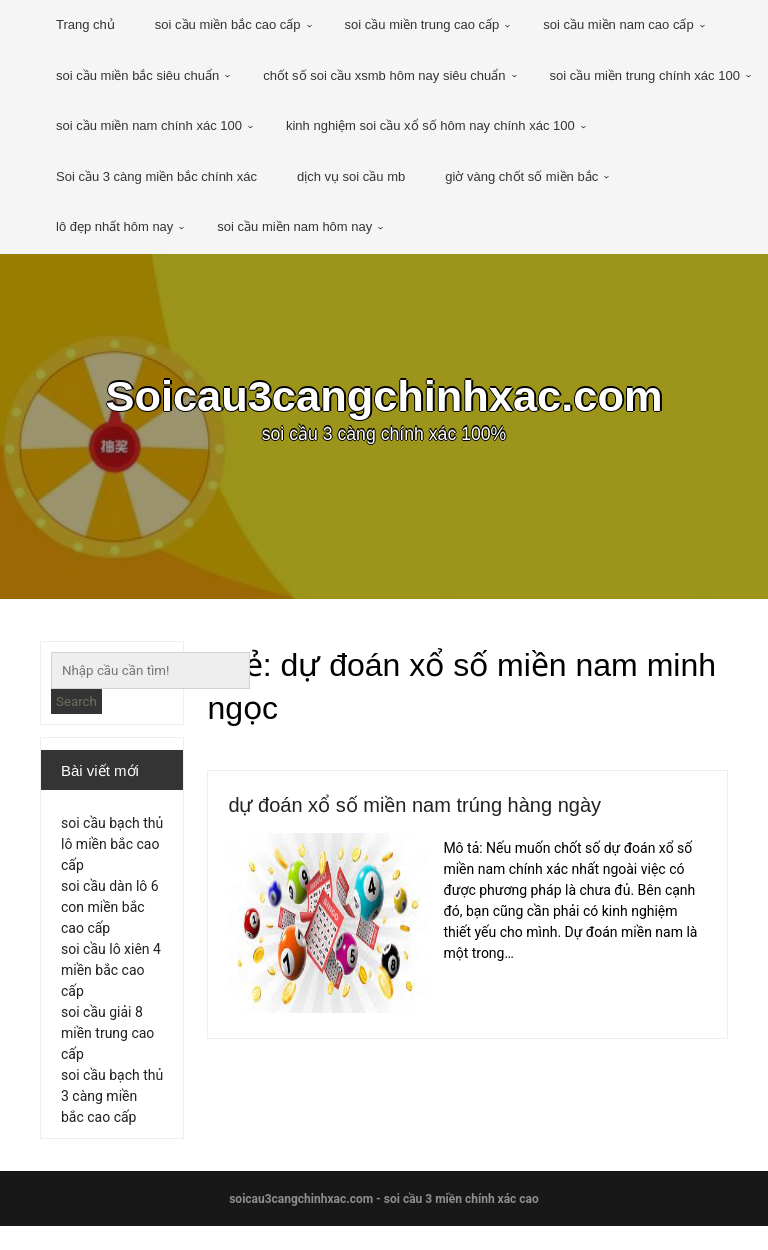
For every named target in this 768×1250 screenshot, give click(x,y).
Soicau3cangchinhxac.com (384, 400)
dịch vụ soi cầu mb (351, 176)
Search (76, 701)
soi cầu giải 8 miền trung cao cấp (107, 1045)
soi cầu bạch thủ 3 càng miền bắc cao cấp (112, 1108)
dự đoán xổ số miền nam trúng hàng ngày (453, 808)
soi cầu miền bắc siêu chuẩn (137, 75)
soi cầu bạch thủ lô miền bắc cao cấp (112, 856)
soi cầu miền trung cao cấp (422, 24)
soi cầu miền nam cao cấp (618, 24)
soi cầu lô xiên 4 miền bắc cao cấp (111, 982)
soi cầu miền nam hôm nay (294, 226)
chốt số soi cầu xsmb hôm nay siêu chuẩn (384, 75)
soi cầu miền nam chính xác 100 (149, 125)
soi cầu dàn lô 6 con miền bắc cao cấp (110, 919)
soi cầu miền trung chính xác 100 (645, 75)
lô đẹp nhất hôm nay (114, 226)
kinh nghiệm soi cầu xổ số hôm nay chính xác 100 (430, 125)
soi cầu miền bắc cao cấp (228, 24)
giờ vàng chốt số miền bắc (521, 176)
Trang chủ (85, 24)
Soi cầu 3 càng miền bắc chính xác (156, 176)
